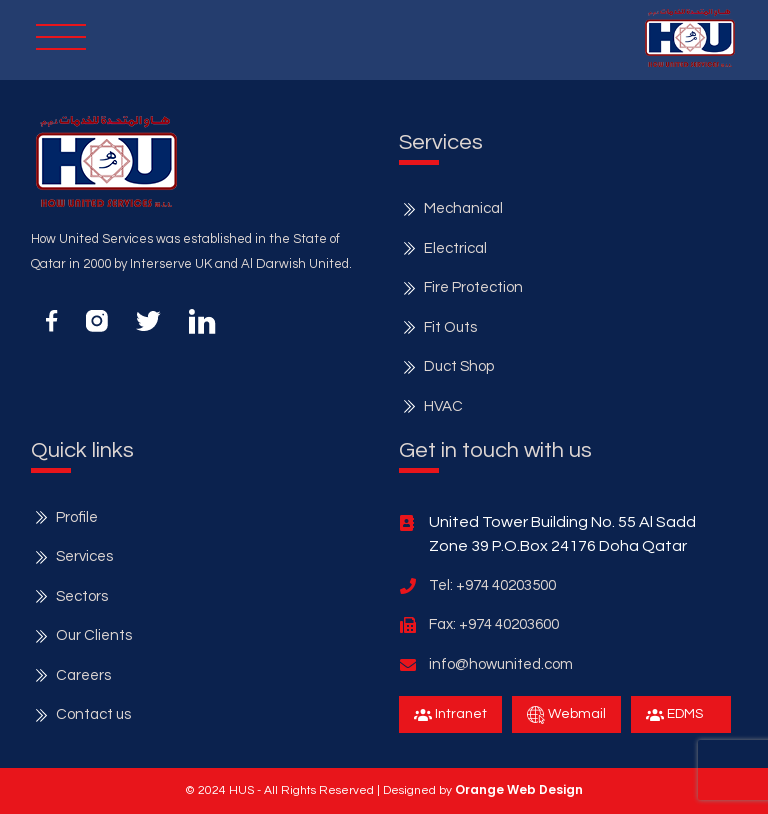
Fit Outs (450, 327)
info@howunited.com (501, 664)
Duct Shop (459, 366)
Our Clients (94, 635)
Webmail (566, 715)
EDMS (674, 714)
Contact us (93, 714)
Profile (77, 517)
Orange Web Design (519, 789)
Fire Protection (473, 287)
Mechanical (463, 208)
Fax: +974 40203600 (494, 624)
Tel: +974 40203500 (492, 585)
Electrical (455, 248)
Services (84, 556)
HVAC (443, 406)
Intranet (450, 714)
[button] (690, 37)
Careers (83, 675)
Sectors (82, 596)
